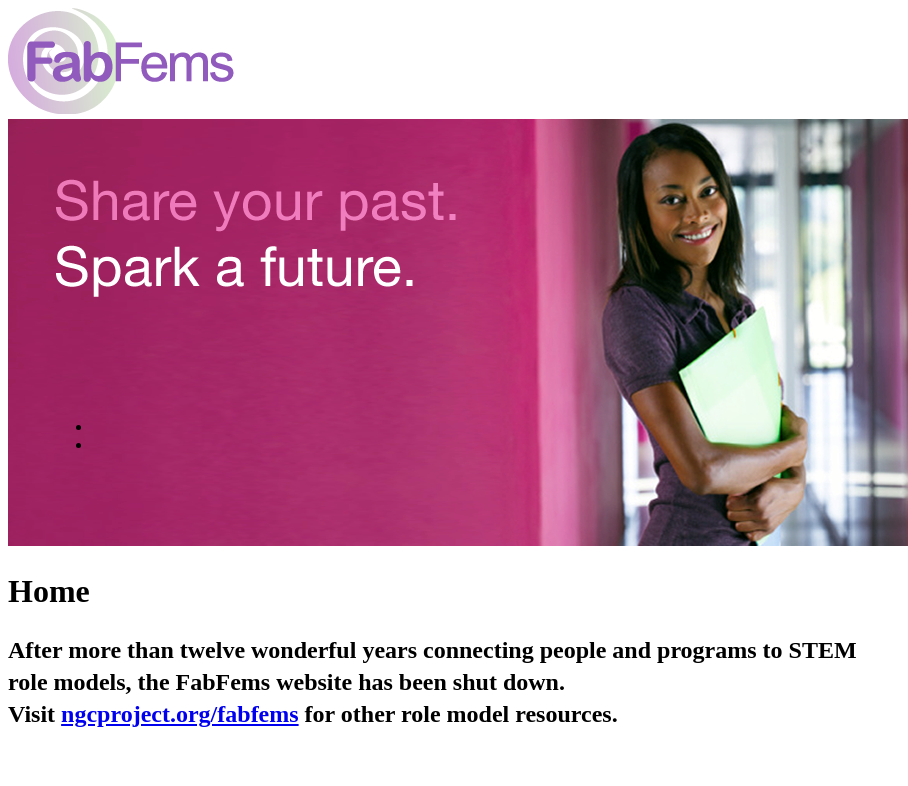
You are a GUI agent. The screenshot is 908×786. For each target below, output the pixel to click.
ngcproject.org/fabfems (180, 714)
